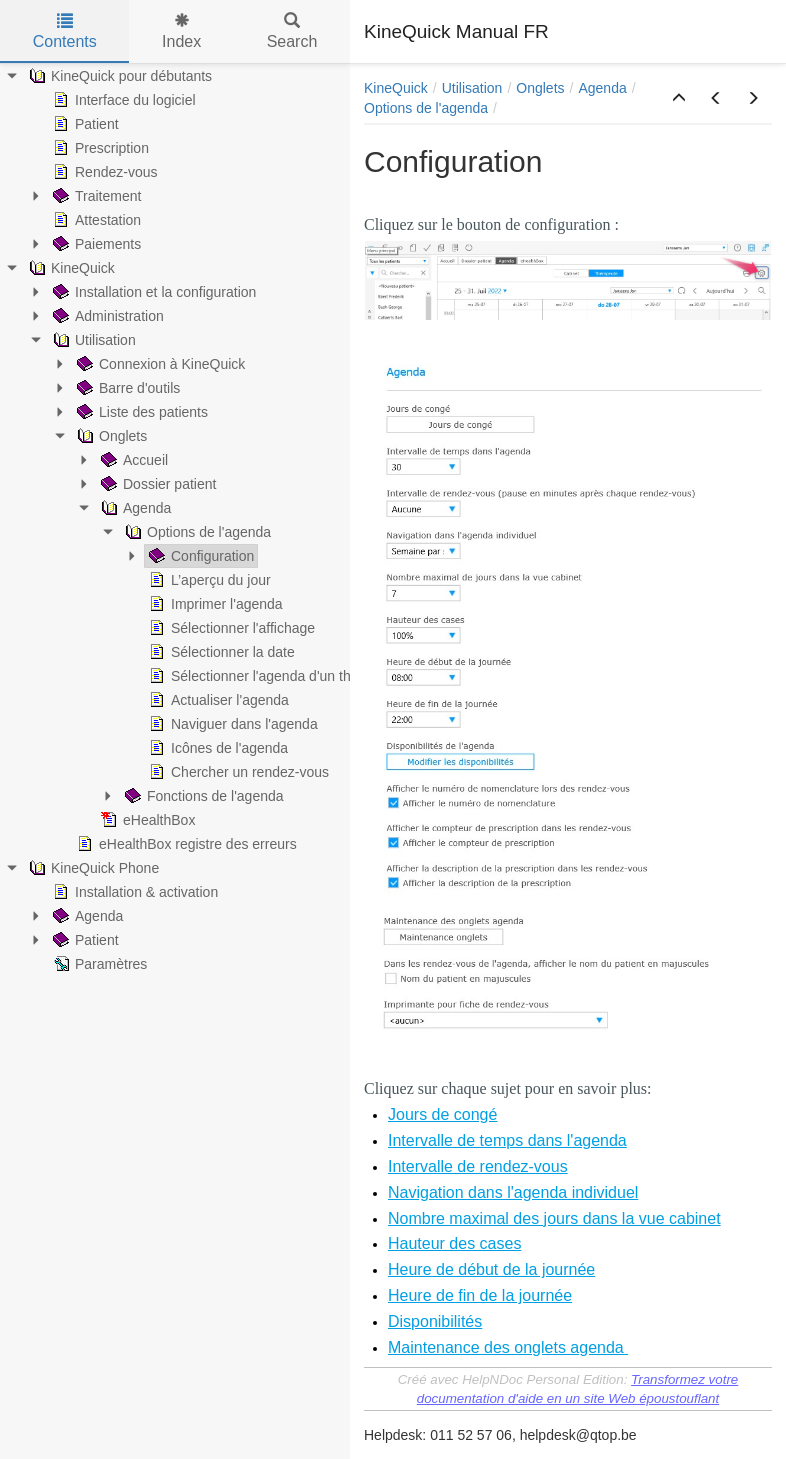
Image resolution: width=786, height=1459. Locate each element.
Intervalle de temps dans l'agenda (507, 1140)
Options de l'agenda (426, 108)
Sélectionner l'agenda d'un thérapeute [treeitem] (275, 676)
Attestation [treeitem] (95, 220)
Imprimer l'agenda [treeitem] (214, 604)
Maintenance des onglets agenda (508, 1347)
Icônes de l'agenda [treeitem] (216, 748)
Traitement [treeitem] (95, 196)
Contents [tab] (65, 31)
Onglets (540, 88)
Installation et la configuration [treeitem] (152, 292)
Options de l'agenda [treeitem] (196, 532)
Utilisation (472, 88)
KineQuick (396, 88)
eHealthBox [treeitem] (146, 820)
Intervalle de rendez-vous (478, 1166)
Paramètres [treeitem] (98, 964)
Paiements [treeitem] (95, 244)
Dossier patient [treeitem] (156, 484)
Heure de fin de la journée (480, 1295)
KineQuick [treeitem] (70, 268)
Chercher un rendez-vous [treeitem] (237, 772)
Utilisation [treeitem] (92, 340)
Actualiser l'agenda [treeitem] (217, 700)
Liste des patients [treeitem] (140, 412)
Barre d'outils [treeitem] (126, 388)
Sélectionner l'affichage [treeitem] (230, 628)
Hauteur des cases (454, 1243)
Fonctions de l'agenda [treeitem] (202, 796)
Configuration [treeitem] (199, 556)
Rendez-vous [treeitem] (103, 172)
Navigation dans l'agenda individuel (513, 1192)
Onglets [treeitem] (110, 436)
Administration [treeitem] (106, 316)
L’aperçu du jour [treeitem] (208, 580)
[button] (679, 99)
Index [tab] (181, 31)
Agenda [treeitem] (134, 508)
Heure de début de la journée (491, 1269)
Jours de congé (442, 1114)
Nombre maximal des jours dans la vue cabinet (554, 1218)
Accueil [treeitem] (132, 460)
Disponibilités (435, 1321)
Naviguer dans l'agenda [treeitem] (231, 724)
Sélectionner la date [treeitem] (220, 652)
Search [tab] (292, 31)
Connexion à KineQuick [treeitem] (159, 364)
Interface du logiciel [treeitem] (122, 100)
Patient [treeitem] (84, 124)
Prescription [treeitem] (99, 148)
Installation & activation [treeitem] (133, 892)
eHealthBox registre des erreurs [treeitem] (185, 844)
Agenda (602, 88)
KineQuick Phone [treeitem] (92, 868)
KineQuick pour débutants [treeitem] (118, 76)
